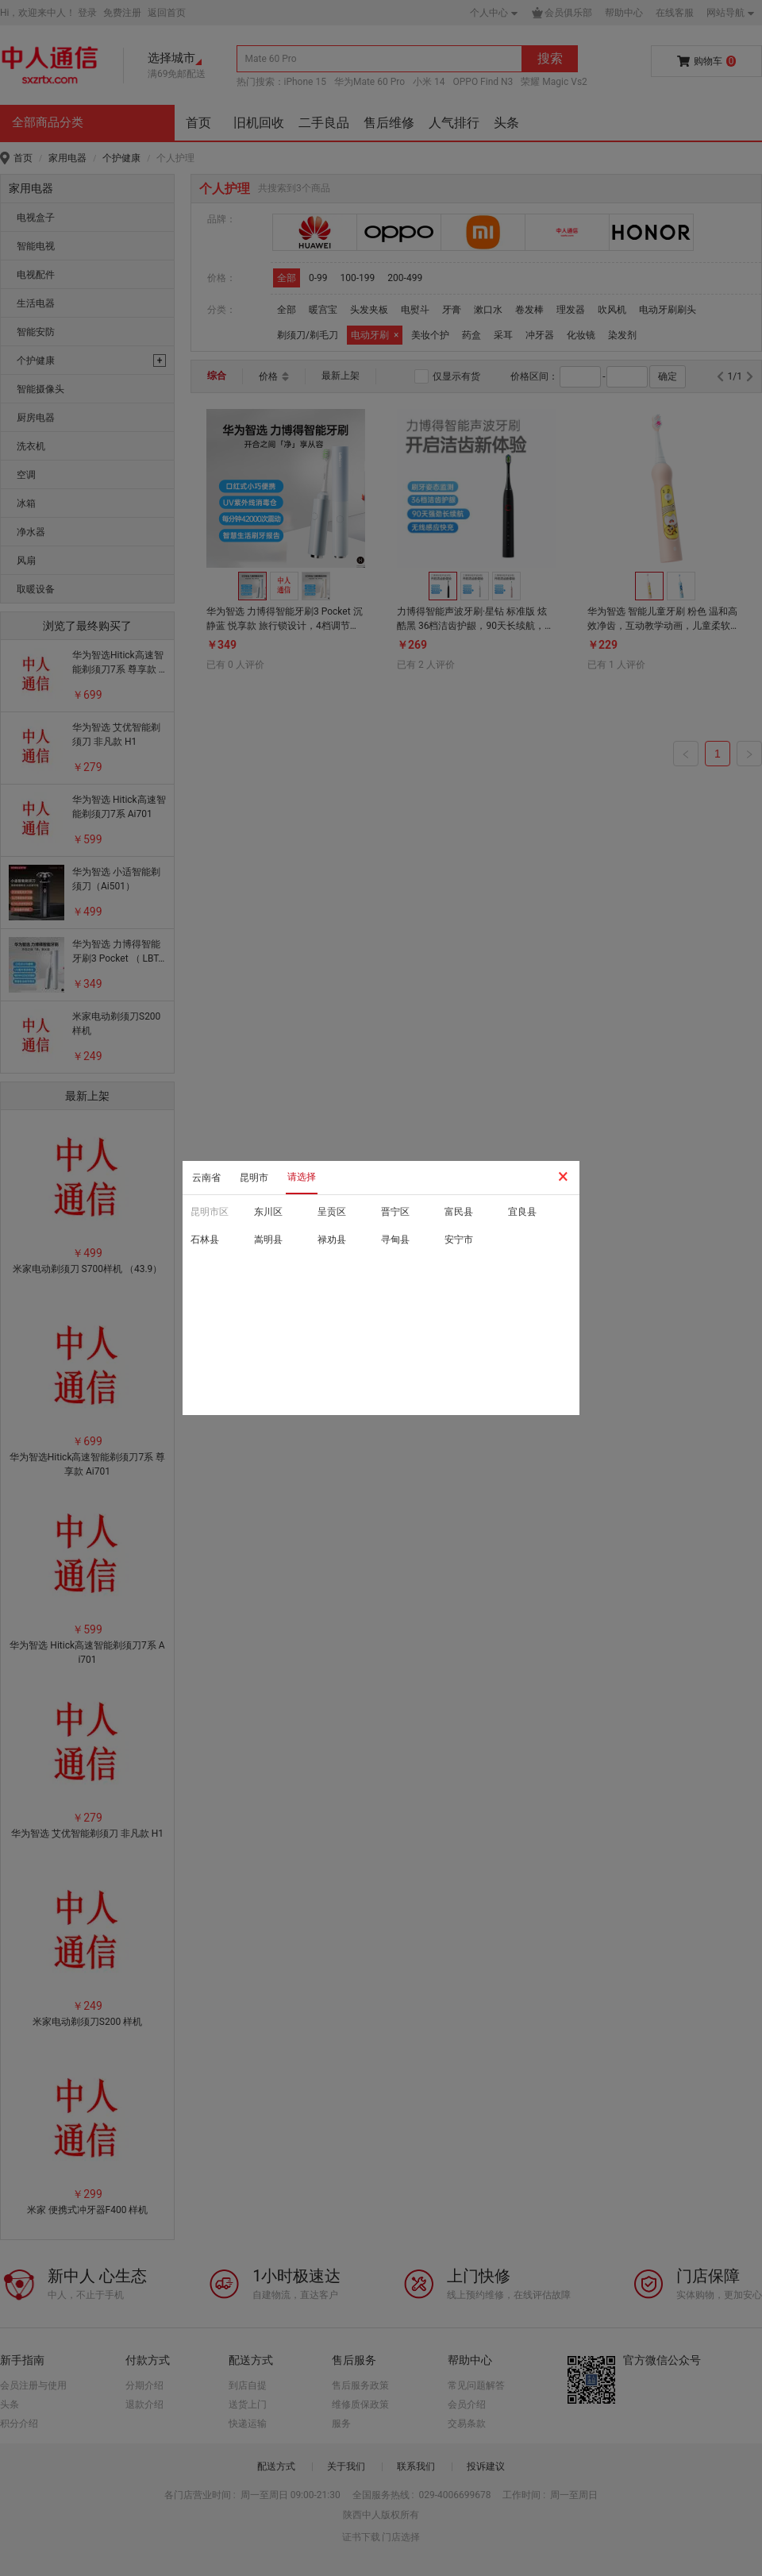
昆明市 (254, 1177)
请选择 (301, 1176)
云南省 (206, 1177)
